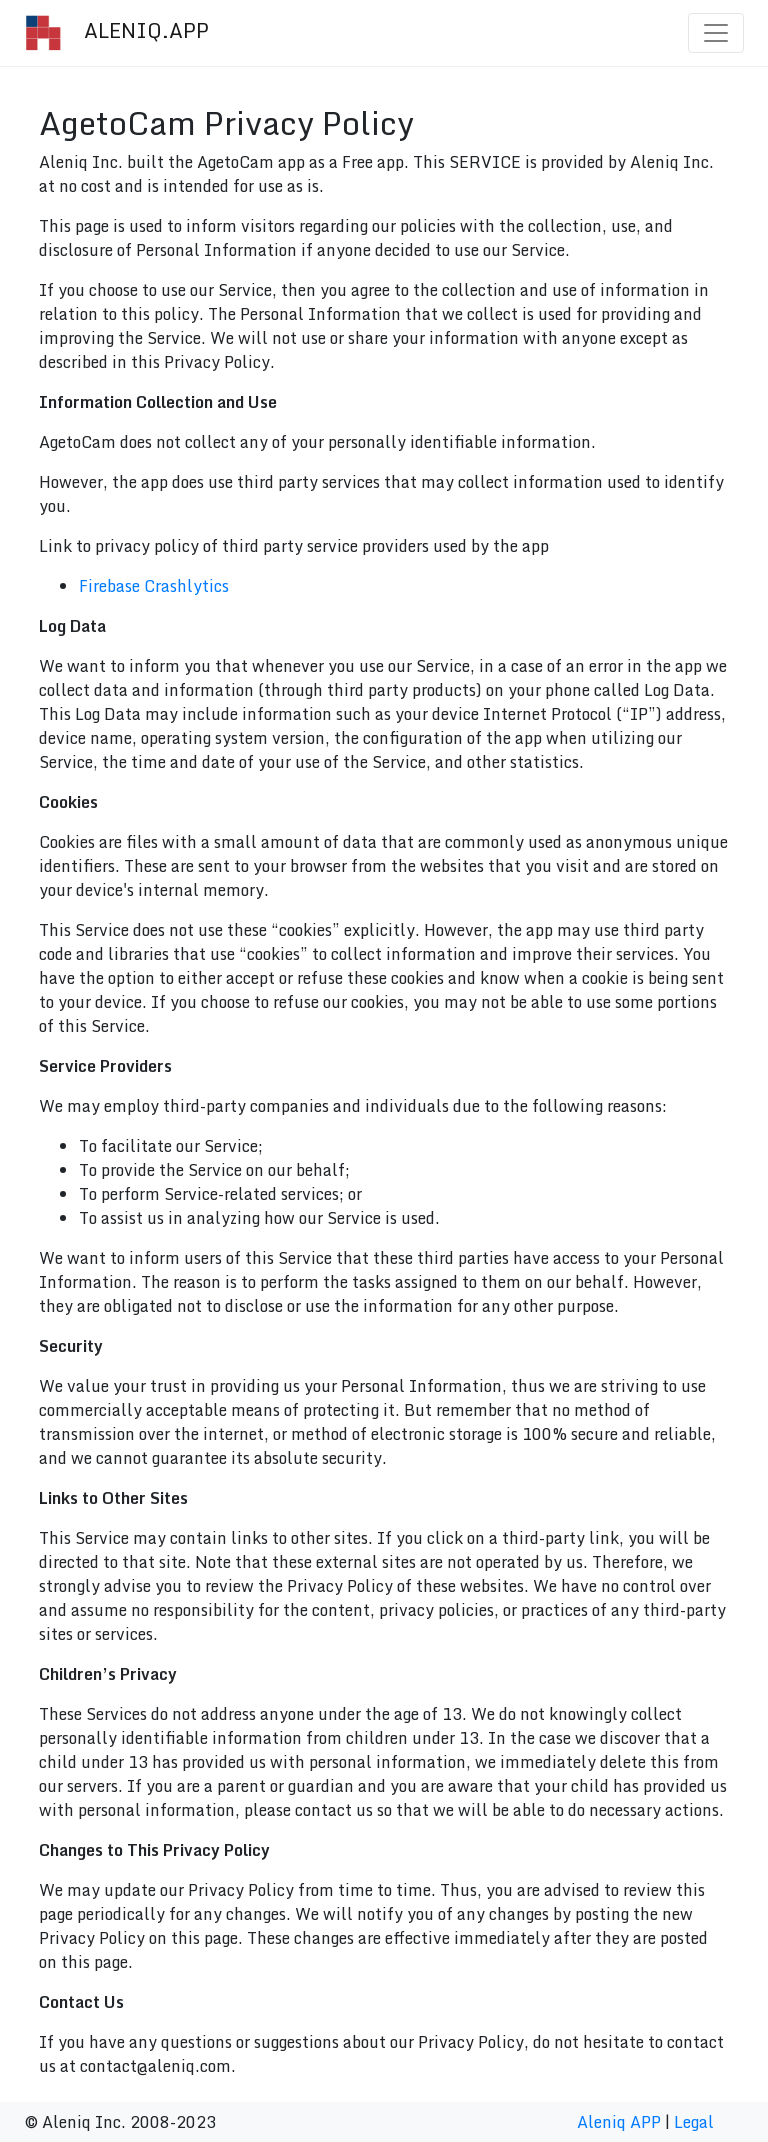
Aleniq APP (619, 2122)
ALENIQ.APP (116, 33)
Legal (694, 2122)
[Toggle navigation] (716, 33)
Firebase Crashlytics (154, 586)
